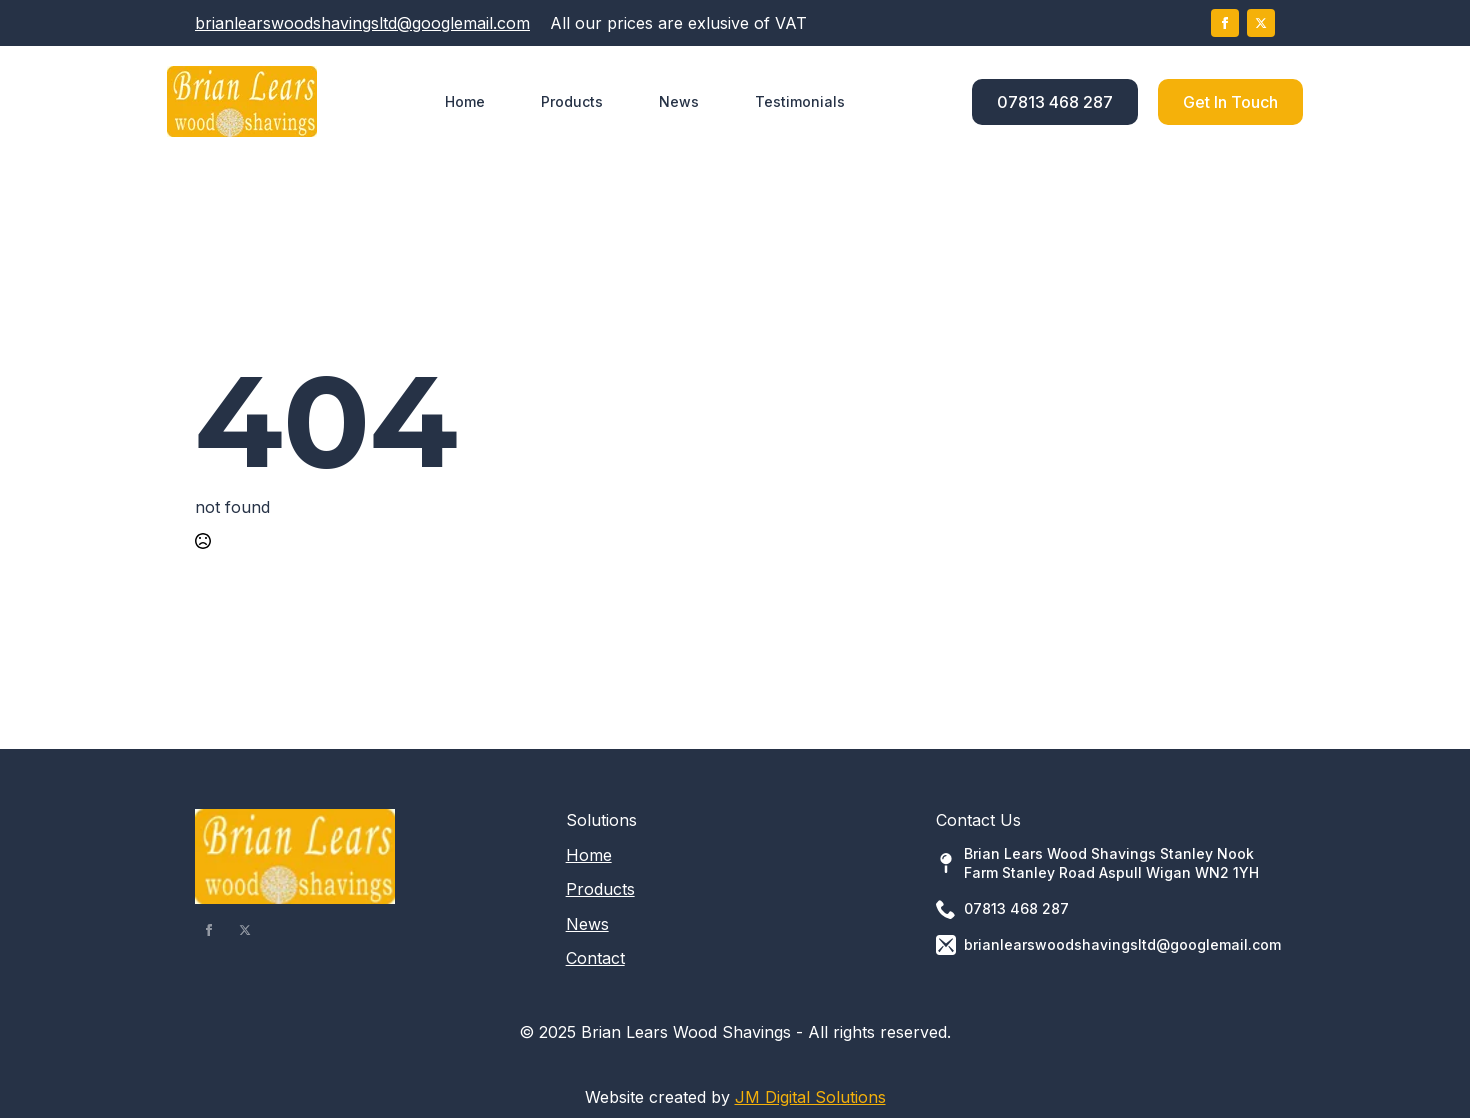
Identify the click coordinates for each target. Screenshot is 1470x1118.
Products (572, 101)
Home (465, 101)
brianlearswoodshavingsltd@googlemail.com (362, 23)
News (679, 101)
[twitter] (1261, 23)
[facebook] (1225, 23)
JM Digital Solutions (810, 1097)
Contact (595, 958)
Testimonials (800, 101)
